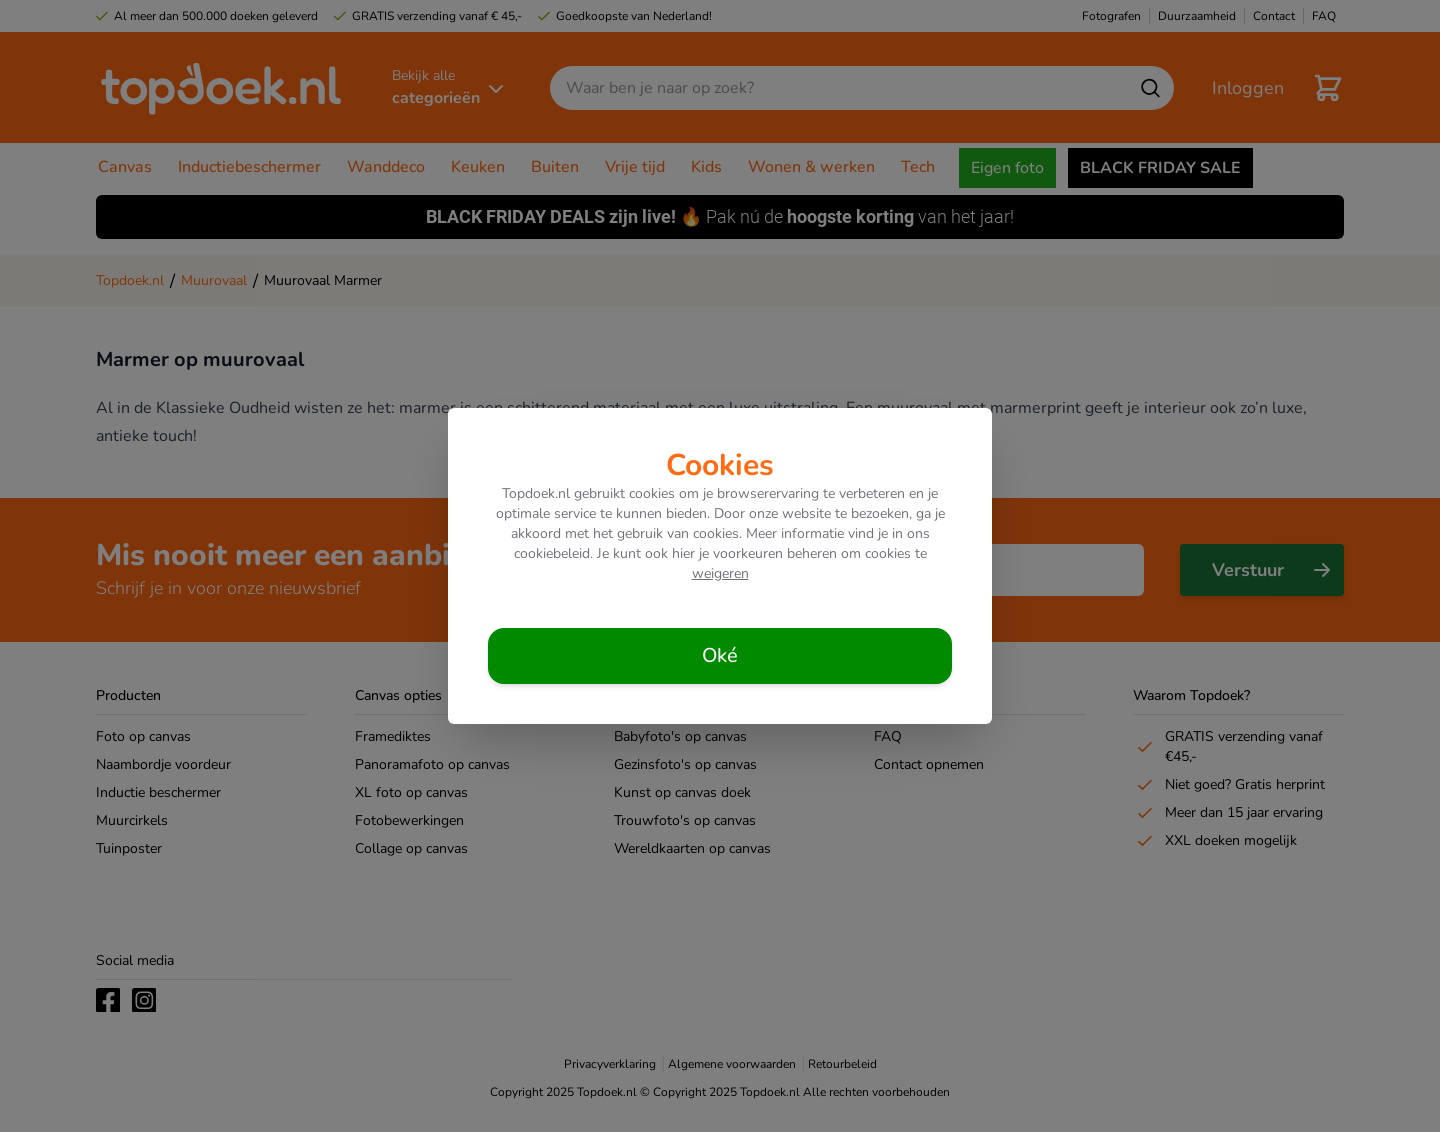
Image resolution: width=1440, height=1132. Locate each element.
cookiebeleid (552, 553)
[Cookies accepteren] (720, 656)
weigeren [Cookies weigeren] (720, 573)
